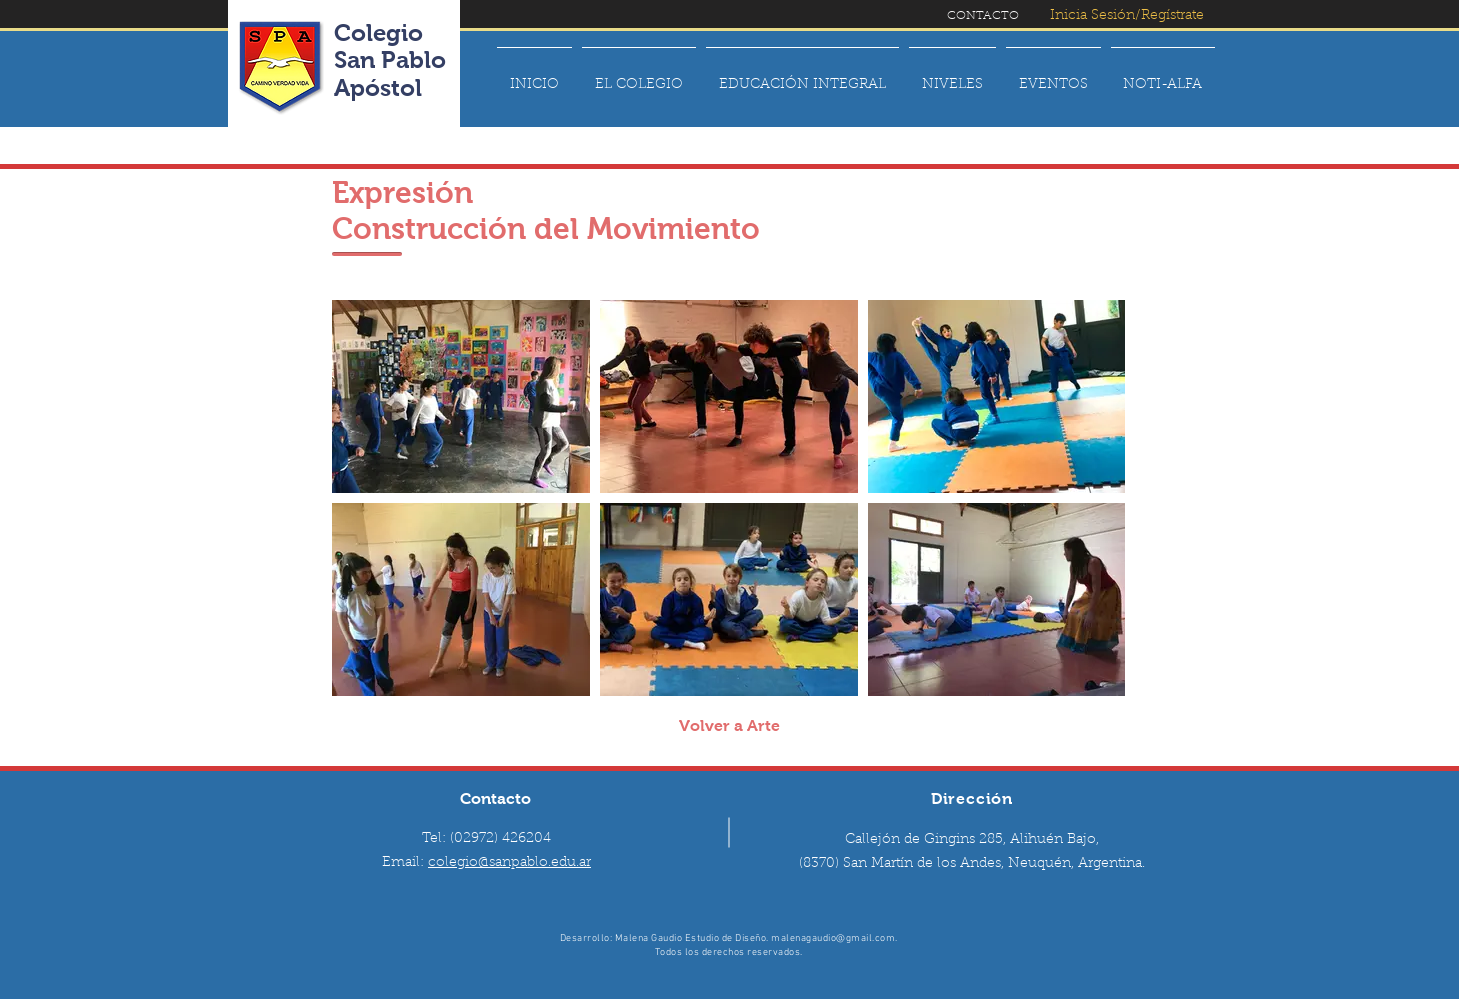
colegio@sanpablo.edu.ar (509, 863)
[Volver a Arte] (729, 726)
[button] (639, 76)
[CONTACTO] (983, 16)
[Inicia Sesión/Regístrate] (1127, 16)
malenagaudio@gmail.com (833, 938)
